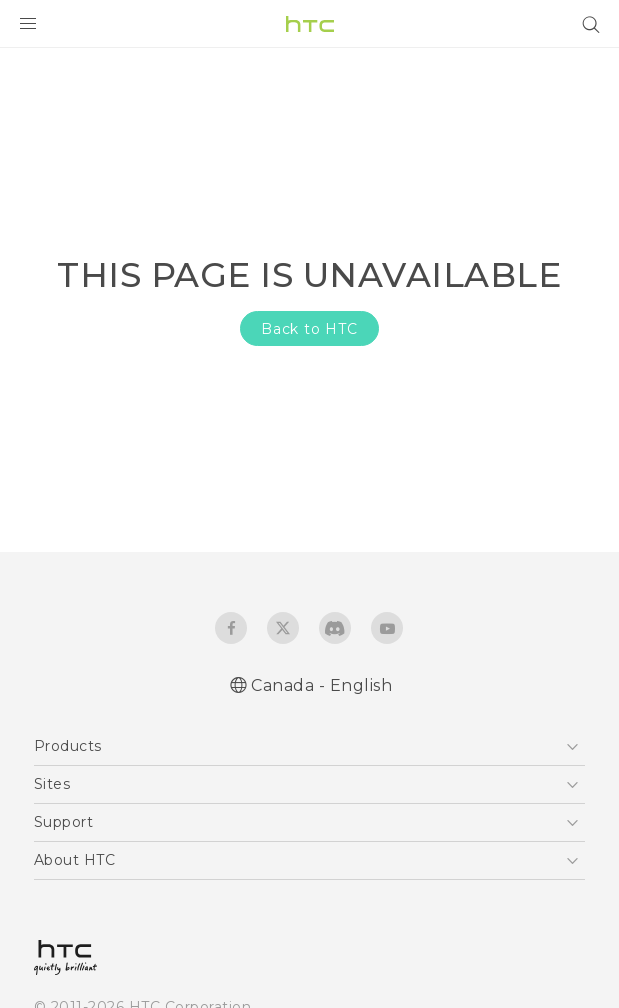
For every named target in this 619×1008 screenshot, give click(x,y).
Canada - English (321, 685)
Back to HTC (309, 329)
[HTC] (310, 24)
